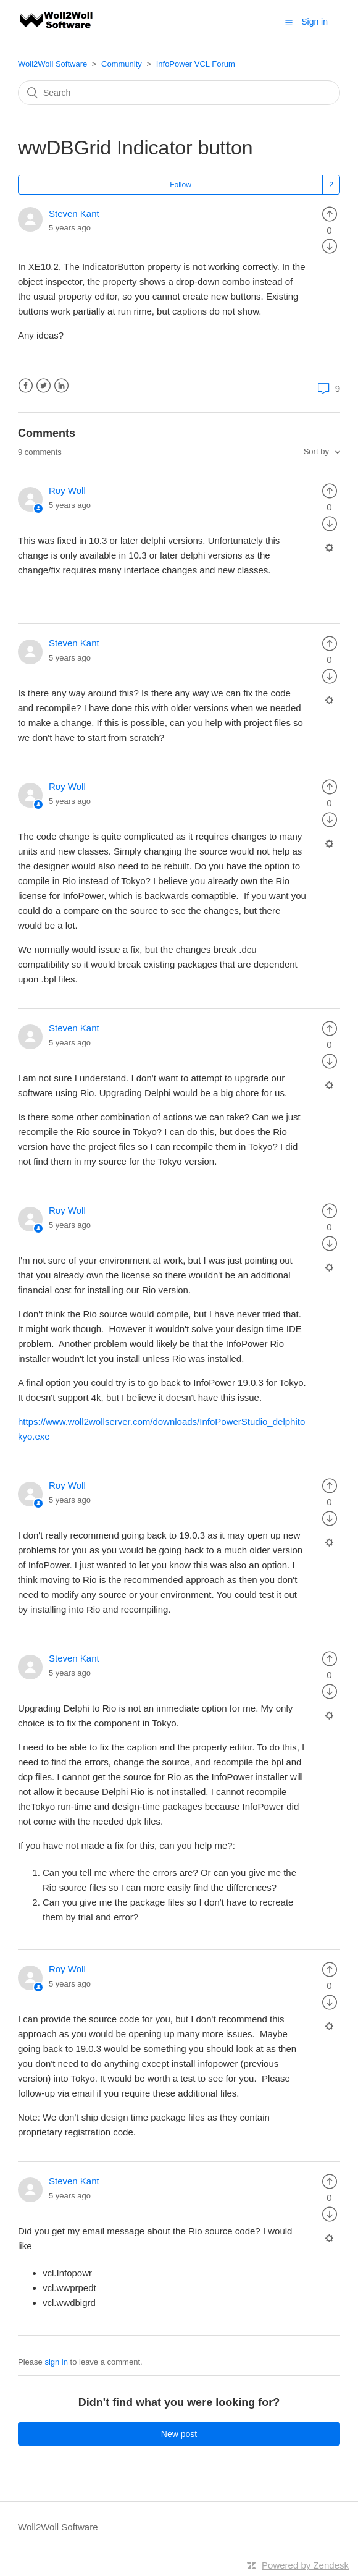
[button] (289, 22)
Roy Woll (67, 490)
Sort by (317, 451)
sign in (56, 2362)
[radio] (329, 213)
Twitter (43, 386)
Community (121, 64)
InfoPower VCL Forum (195, 64)
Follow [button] (180, 184)
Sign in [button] (314, 22)
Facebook (25, 386)
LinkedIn (61, 386)
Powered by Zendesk (305, 2565)
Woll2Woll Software (52, 64)
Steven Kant (74, 213)
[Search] (179, 92)
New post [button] (179, 2434)
